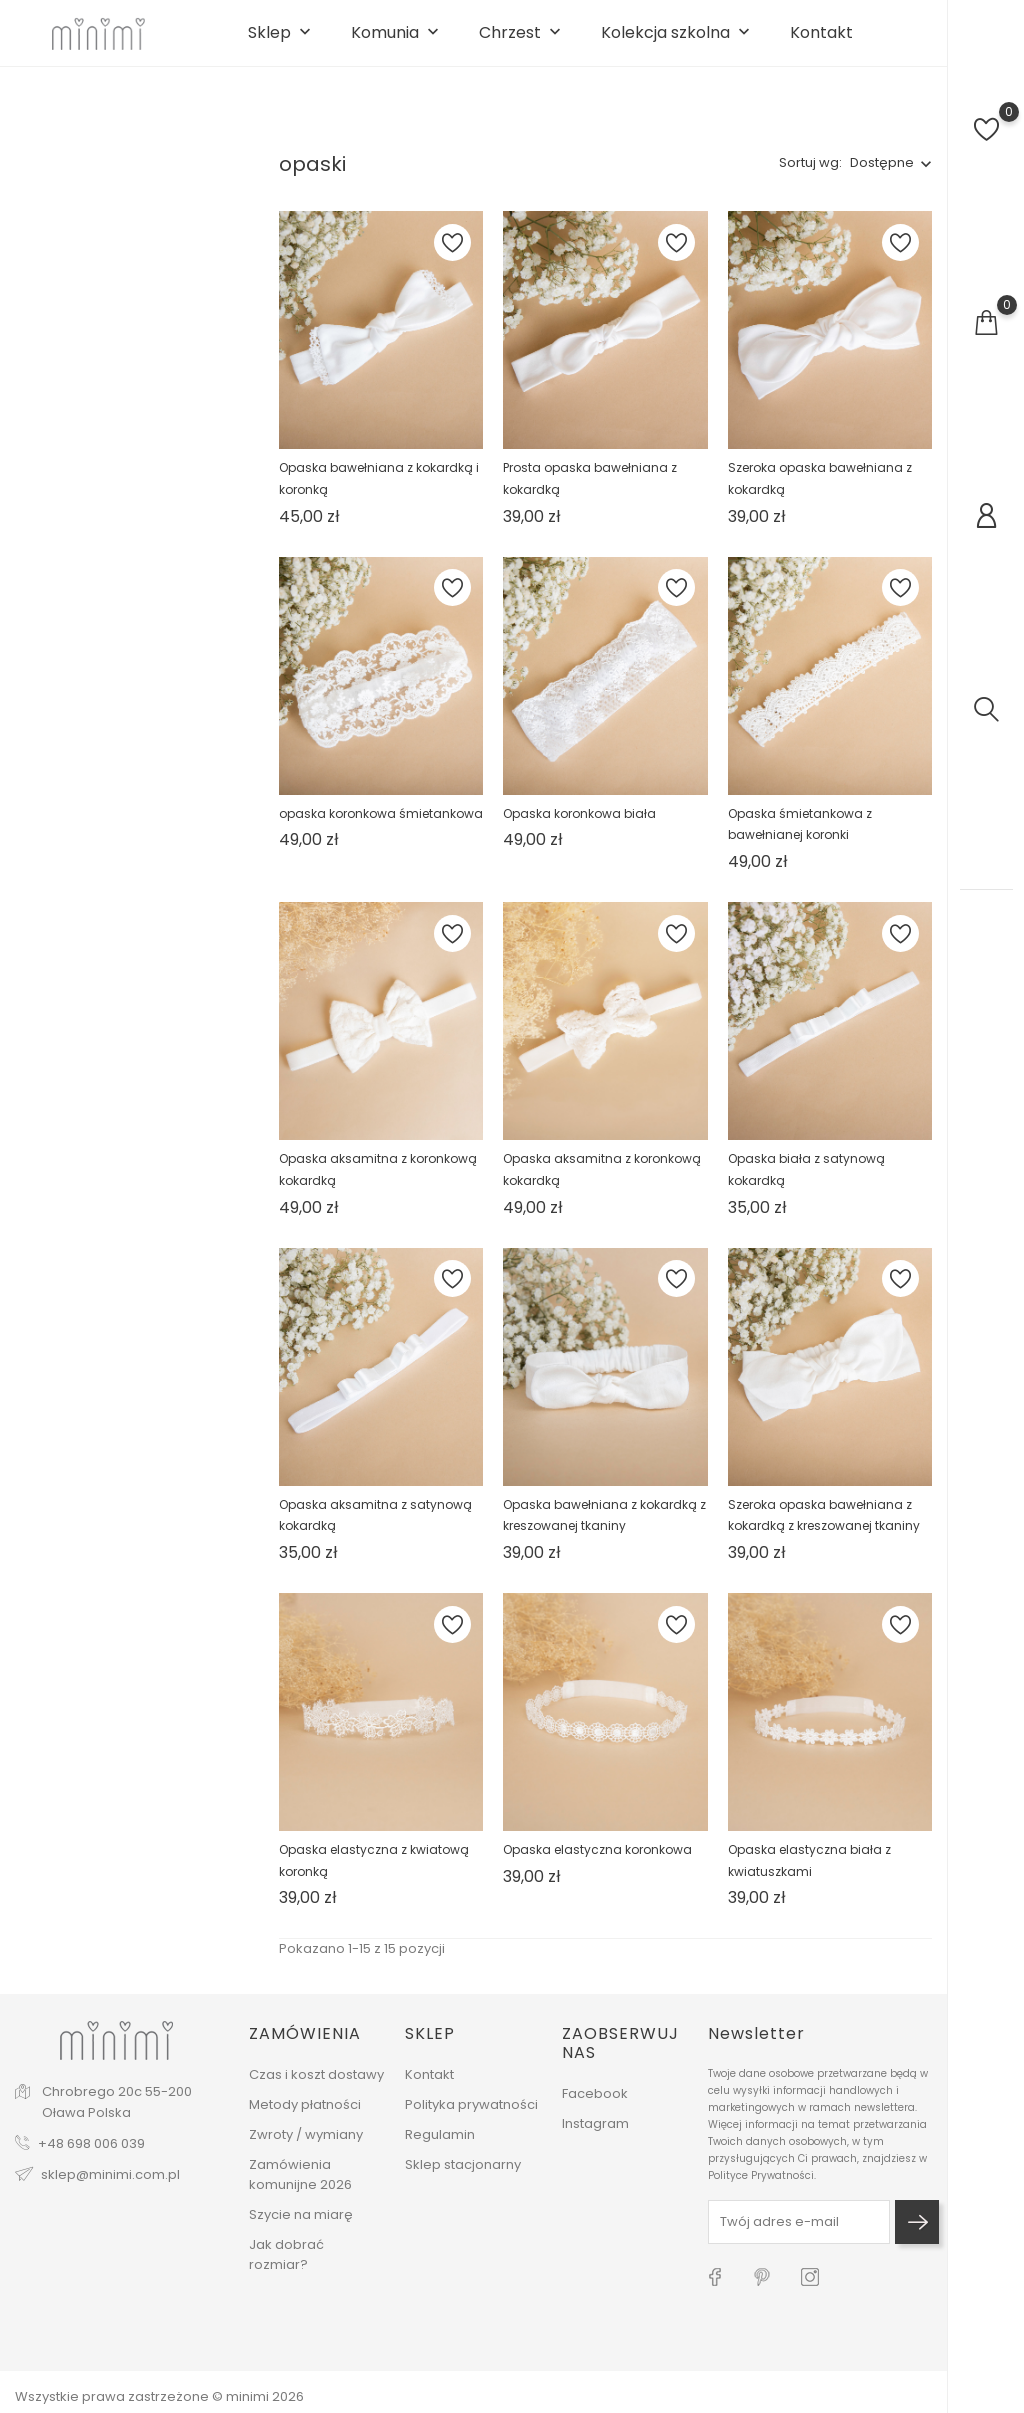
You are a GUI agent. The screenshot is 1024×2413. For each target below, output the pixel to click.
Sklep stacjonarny (463, 2175)
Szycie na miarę (301, 2225)
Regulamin (440, 2145)
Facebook (595, 2104)
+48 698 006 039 (91, 2155)
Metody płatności (305, 2115)
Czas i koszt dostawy (316, 2085)
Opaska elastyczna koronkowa (597, 1865)
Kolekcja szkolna (677, 41)
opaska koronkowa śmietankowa (381, 828)
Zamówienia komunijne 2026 (300, 2185)
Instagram (595, 2134)
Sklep (281, 41)
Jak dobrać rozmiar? (286, 2265)
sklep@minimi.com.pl (110, 2186)
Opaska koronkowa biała (579, 828)
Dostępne (882, 178)
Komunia (397, 41)
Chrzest (522, 41)
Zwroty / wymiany (306, 2145)
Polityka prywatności (471, 2115)
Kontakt (821, 41)
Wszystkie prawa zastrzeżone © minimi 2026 (159, 2396)
